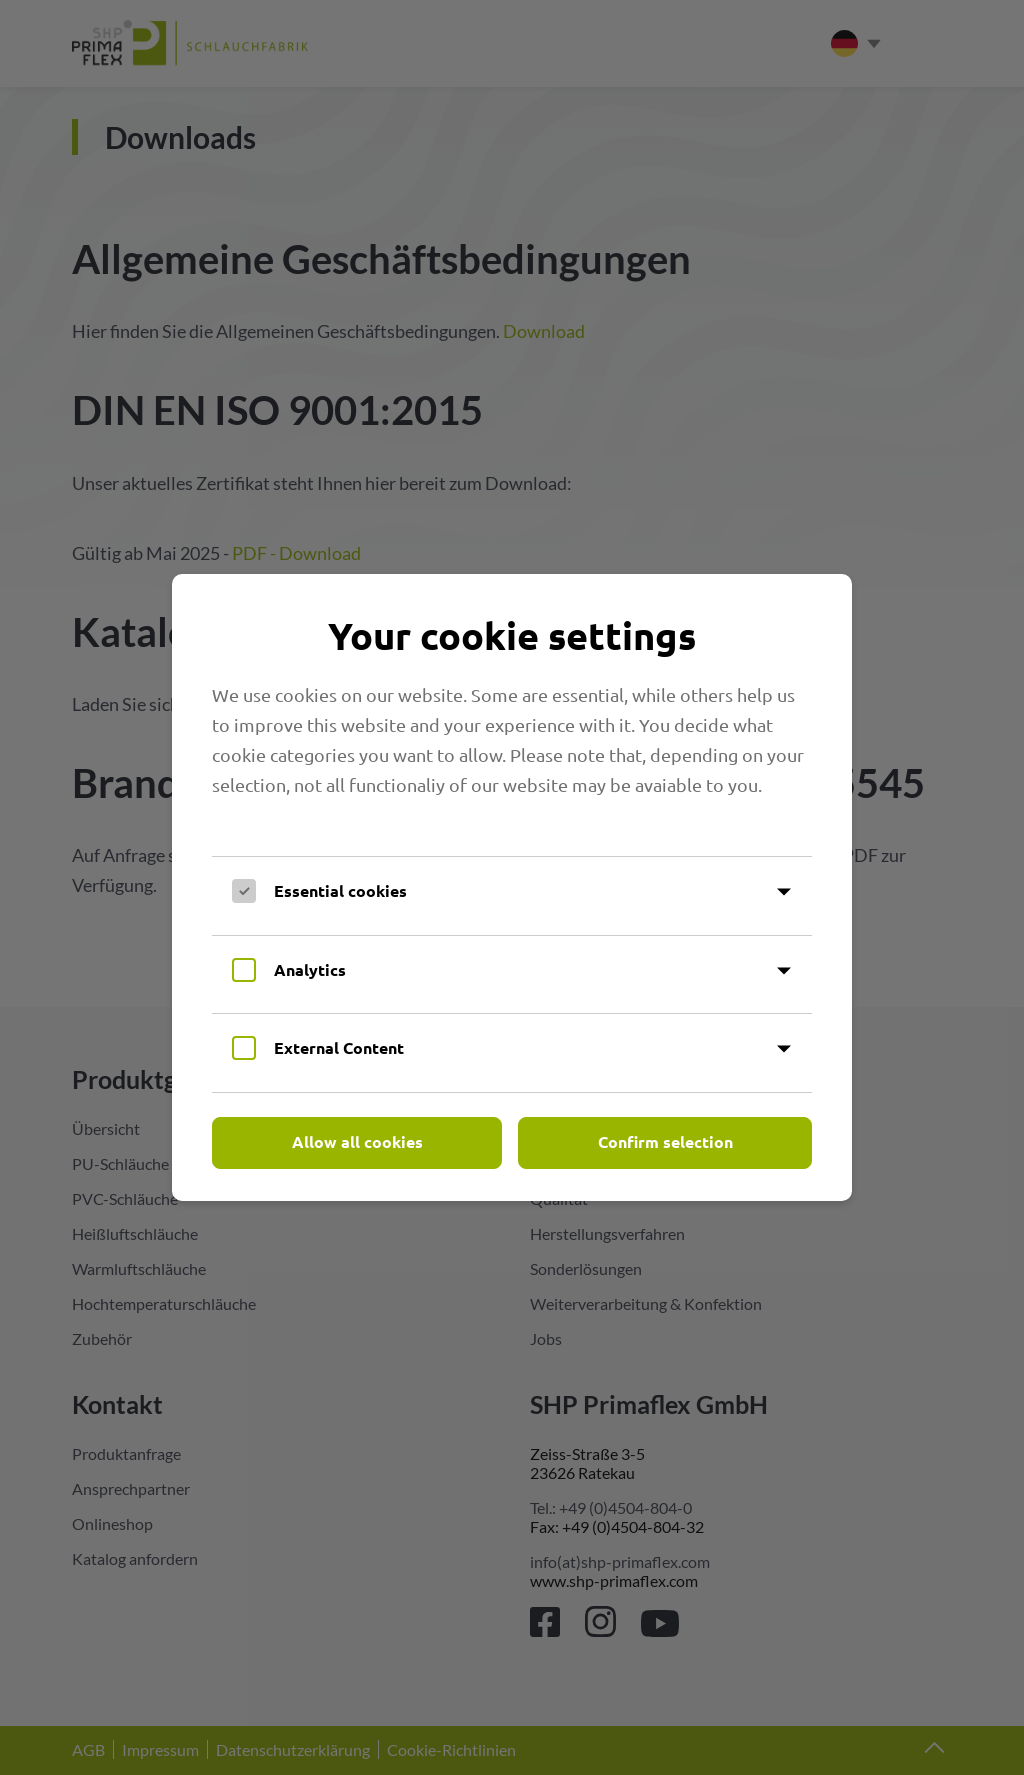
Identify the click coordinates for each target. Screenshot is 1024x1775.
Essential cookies (340, 890)
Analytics (310, 969)
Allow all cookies (357, 1141)
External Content (339, 1047)
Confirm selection (665, 1141)
